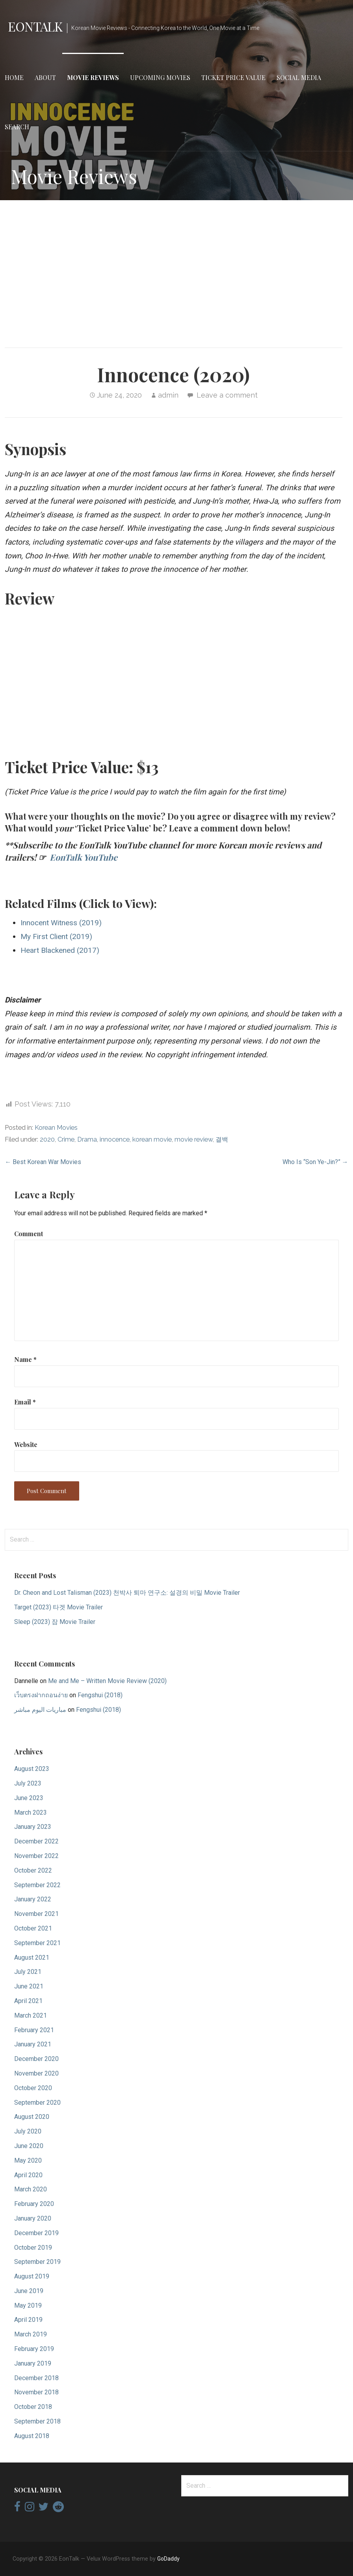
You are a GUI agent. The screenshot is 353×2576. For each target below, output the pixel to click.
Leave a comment (227, 395)
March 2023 (30, 1812)
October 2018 (33, 2406)
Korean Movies (56, 1127)
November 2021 (36, 1914)
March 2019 (30, 2334)
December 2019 (36, 2233)
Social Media (299, 77)
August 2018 (31, 2436)
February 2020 (34, 2204)
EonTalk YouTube (83, 857)
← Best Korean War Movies (43, 1162)
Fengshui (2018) (100, 1695)
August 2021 (31, 1957)
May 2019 (28, 2305)
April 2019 (28, 2319)
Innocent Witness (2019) (61, 922)
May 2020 (28, 2160)
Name (25, 1359)
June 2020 (28, 2146)
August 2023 (31, 1769)
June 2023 (28, 1798)
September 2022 (37, 1885)
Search (17, 127)
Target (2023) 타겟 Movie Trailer (58, 1607)
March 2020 (30, 2189)
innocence (115, 1139)
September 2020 (37, 2102)
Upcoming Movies (160, 77)
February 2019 (34, 2349)
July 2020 (27, 2131)
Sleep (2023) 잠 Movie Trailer (54, 1622)
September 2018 (37, 2421)
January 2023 (32, 1826)
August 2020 (31, 2116)
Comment (28, 1233)
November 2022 (36, 1856)
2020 (47, 1139)
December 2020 (36, 2059)
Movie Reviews (93, 77)
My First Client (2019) (56, 936)
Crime (66, 1139)
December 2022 (36, 1841)
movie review (194, 1139)
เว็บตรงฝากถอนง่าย (41, 1695)
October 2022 (33, 1870)
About (45, 77)
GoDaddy (168, 2559)
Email (25, 1402)
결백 (222, 1139)
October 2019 (33, 2247)
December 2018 (36, 2378)
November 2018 (36, 2392)
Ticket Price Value (233, 77)
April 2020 (28, 2175)
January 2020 (32, 2218)
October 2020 (33, 2088)
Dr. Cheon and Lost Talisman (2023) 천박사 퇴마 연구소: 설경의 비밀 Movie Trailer (127, 1592)
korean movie (152, 1139)
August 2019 (31, 2276)
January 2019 (32, 2363)
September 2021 (37, 1943)
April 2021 (28, 2001)
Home (14, 77)
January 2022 (32, 1899)
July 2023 (27, 1783)
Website (25, 1444)
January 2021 (32, 2044)
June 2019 (28, 2291)
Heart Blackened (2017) (59, 950)
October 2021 (33, 1928)
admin (168, 395)
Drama (87, 1139)
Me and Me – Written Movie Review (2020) (107, 1681)
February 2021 (34, 2030)
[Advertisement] (176, 268)
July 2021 (27, 1971)
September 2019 (37, 2261)
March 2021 (30, 2015)
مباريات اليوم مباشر (40, 1709)
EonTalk (35, 26)
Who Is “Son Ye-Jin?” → (315, 1162)
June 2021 (28, 1986)
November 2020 (36, 2073)
